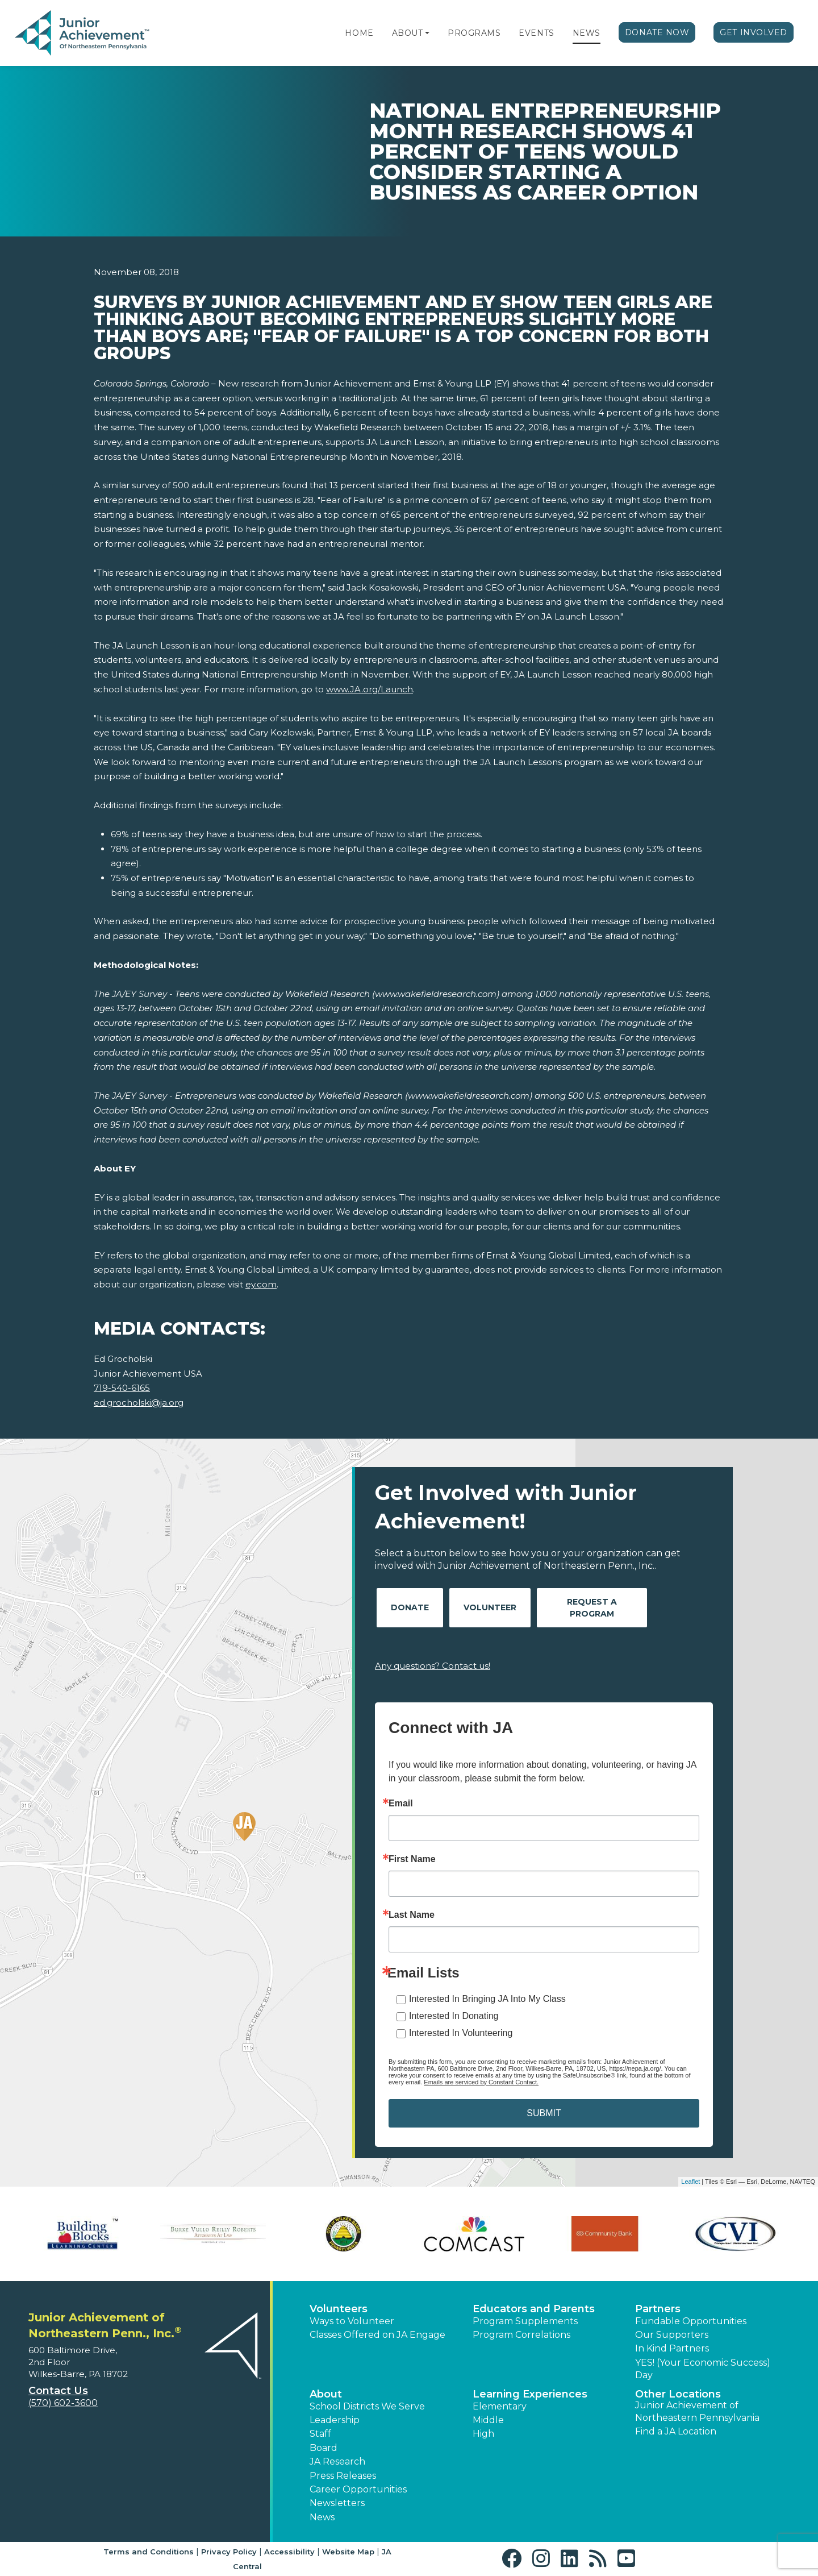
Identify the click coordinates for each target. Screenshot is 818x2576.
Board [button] (323, 2447)
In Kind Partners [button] (672, 2348)
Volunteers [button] (339, 2309)
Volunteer (490, 1607)
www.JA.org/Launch (369, 689)
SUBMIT (544, 2113)
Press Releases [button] (343, 2475)
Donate (410, 1607)
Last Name (412, 1914)
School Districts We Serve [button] (367, 2406)
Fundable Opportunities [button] (690, 2321)
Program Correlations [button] (521, 2334)
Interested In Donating (453, 2016)
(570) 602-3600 (63, 2403)
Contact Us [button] (58, 2391)
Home (359, 33)
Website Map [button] (348, 2551)
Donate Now (657, 32)
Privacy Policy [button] (229, 2551)
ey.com (261, 1284)
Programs (474, 33)
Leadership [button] (335, 2420)
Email (401, 1803)
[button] (427, 33)
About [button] (326, 2394)
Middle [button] (488, 2420)
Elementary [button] (500, 2406)
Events (536, 33)
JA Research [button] (337, 2461)
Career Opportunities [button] (358, 2489)
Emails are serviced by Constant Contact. (481, 2082)
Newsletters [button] (337, 2503)
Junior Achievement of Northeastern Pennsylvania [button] (697, 2411)
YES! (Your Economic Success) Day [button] (702, 2368)
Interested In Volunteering (460, 2033)
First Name (412, 1859)
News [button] (322, 2517)
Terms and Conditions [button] (148, 2551)
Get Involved (753, 32)
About (407, 33)
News (586, 33)
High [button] (483, 2433)
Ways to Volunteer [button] (352, 2321)
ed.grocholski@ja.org (138, 1402)
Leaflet (690, 2181)
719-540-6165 (122, 1387)
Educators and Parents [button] (534, 2309)
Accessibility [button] (289, 2551)
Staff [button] (320, 2433)
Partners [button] (658, 2309)
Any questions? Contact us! (432, 1665)
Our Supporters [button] (671, 2334)
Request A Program (592, 1608)
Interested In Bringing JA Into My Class (487, 1999)
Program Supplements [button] (525, 2321)
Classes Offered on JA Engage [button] (377, 2334)
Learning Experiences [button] (530, 2394)
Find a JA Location (675, 2431)
